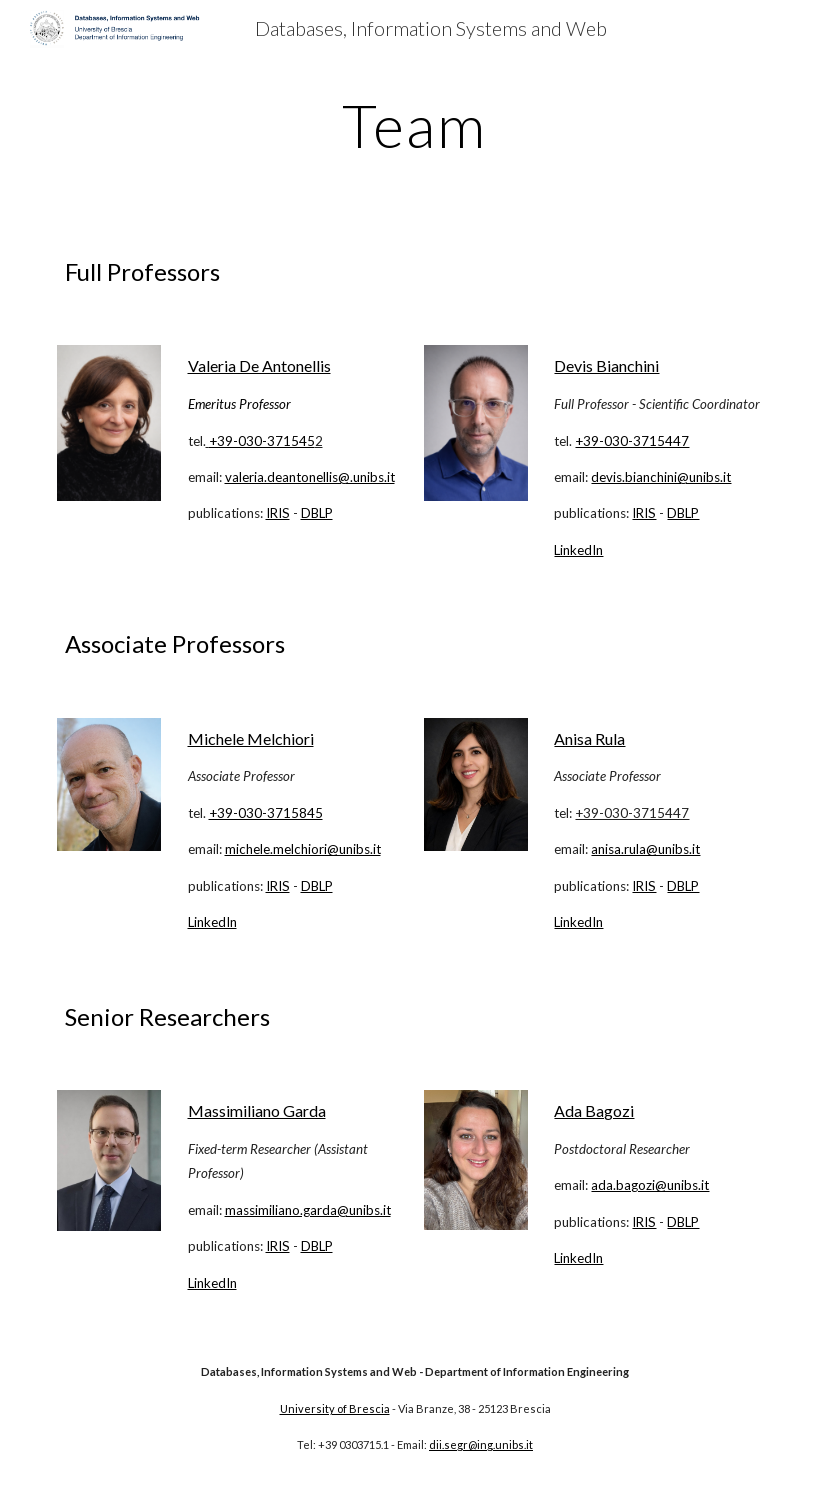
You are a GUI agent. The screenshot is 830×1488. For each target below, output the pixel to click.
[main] (415, 125)
